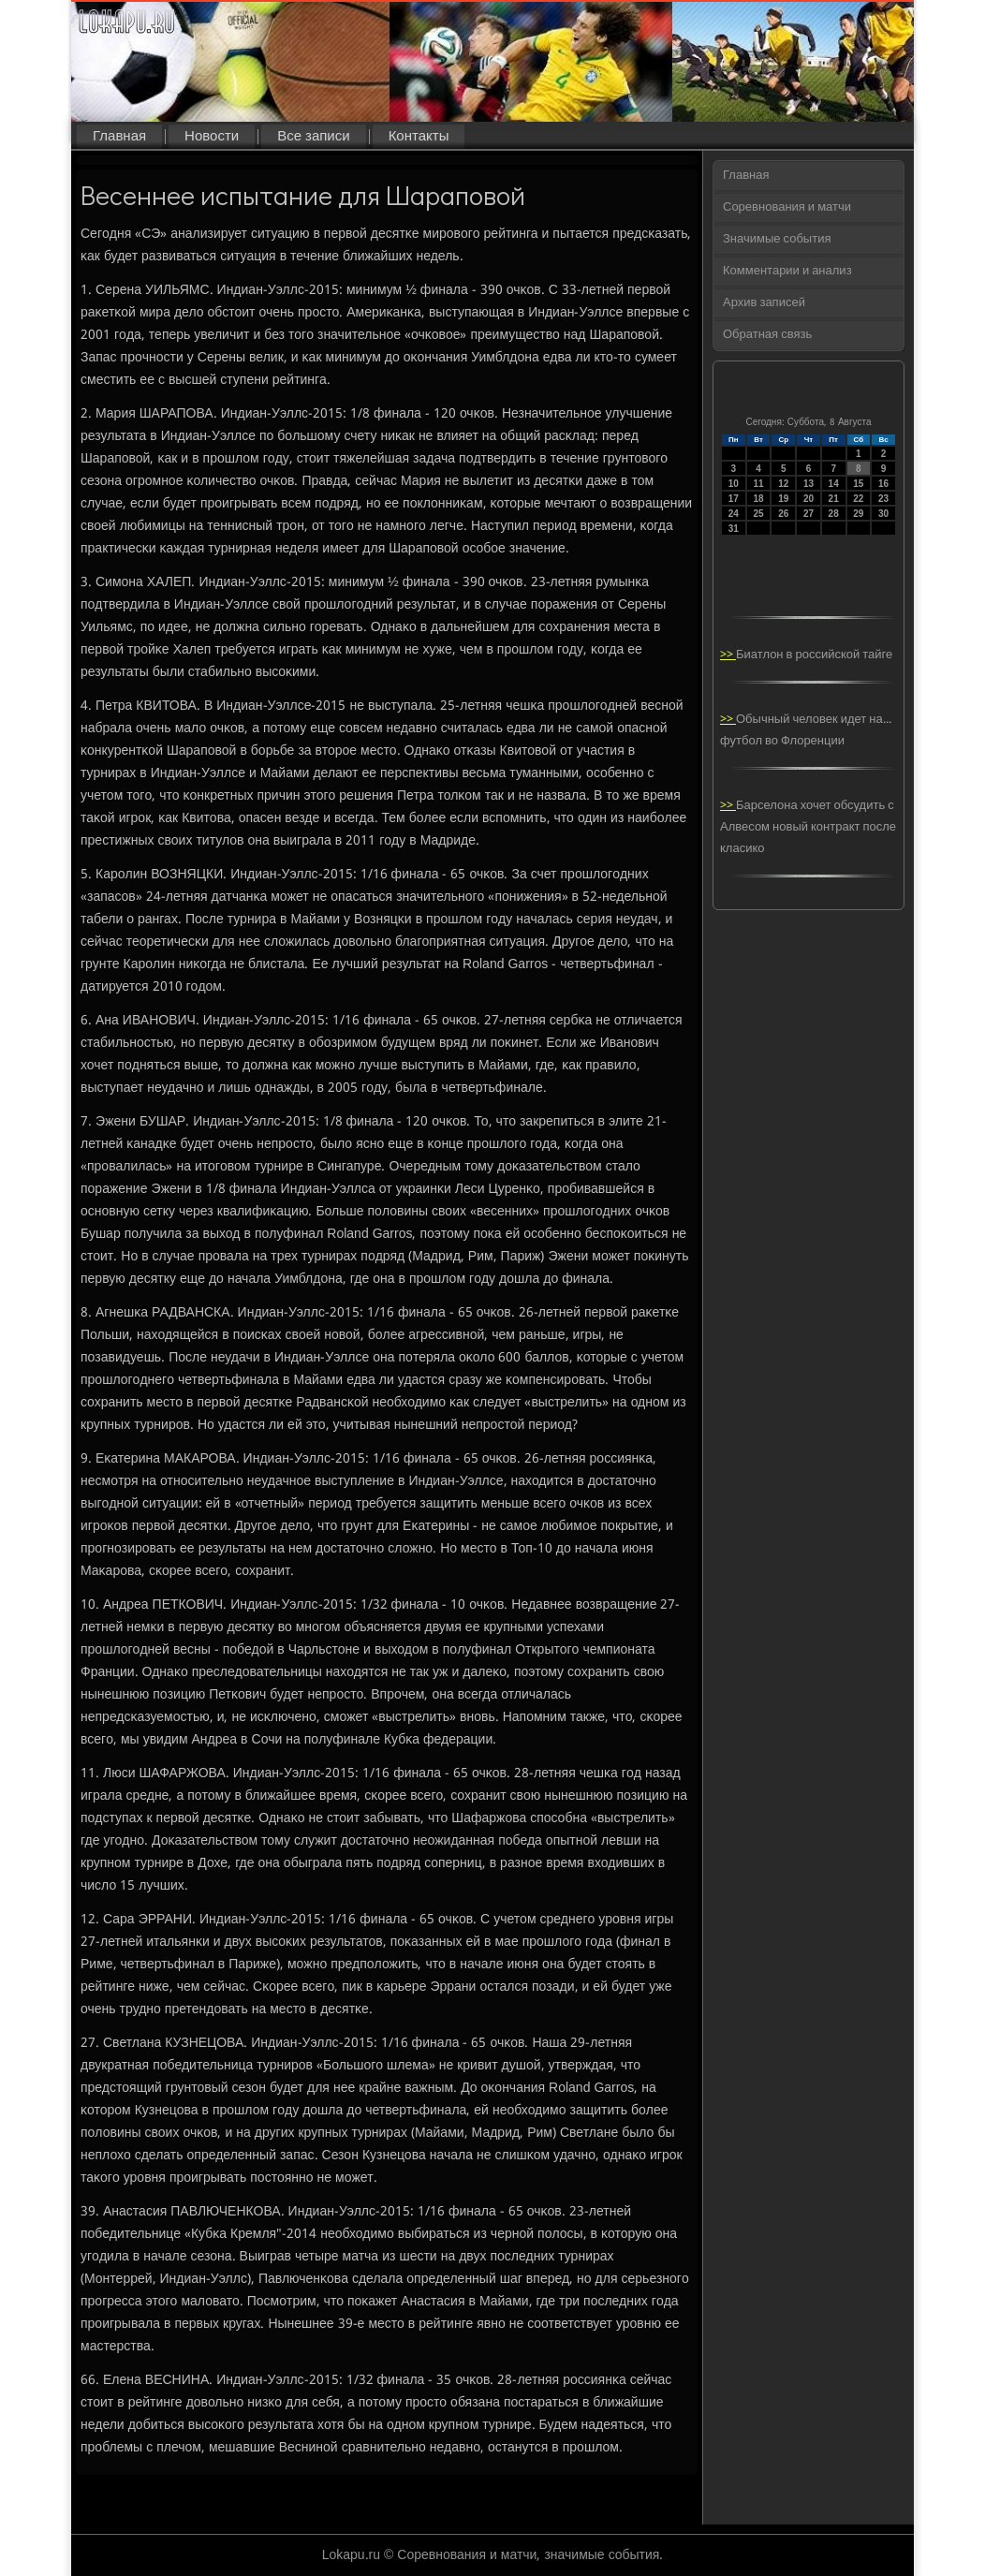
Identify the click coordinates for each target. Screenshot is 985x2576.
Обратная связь (767, 335)
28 (834, 513)
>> (728, 655)
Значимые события (777, 239)
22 (858, 498)
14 (834, 483)
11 (758, 483)
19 (783, 498)
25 (758, 513)
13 (808, 483)
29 (858, 513)
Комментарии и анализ (787, 271)
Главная (119, 137)
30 (883, 513)
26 (783, 513)
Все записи (313, 137)
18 (758, 498)
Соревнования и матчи (787, 207)
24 (733, 513)
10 (733, 483)
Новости (211, 137)
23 (883, 498)
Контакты (419, 137)
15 (858, 483)
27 (808, 513)
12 (783, 483)
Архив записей (764, 303)
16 (883, 483)
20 (808, 498)
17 (733, 498)
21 (834, 498)
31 (733, 528)
